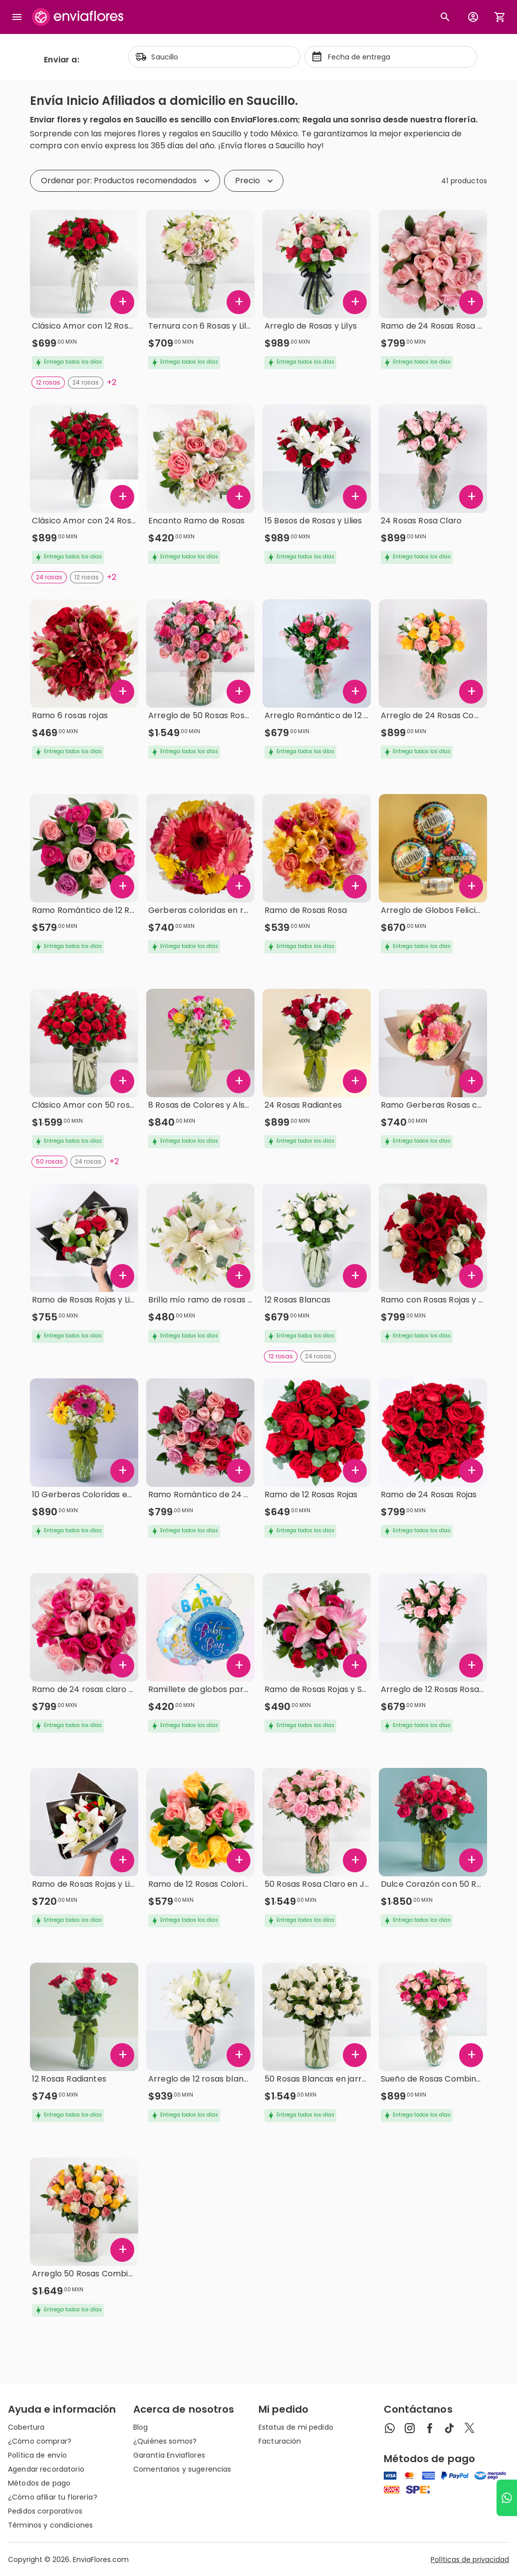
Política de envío (37, 2455)
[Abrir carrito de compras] (500, 17)
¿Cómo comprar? (39, 2441)
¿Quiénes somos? (165, 2441)
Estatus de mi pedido (295, 2427)
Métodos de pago (39, 2483)
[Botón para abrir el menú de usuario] (473, 17)
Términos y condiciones (50, 2525)
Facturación (279, 2441)
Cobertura (26, 2427)
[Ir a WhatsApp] (507, 2498)
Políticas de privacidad (470, 2560)
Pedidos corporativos (45, 2511)
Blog (140, 2427)
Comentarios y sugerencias (182, 2469)
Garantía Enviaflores (169, 2455)
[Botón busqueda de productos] (445, 17)
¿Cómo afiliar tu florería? (52, 2497)
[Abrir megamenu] (17, 17)
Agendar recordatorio (46, 2469)
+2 (111, 382)
